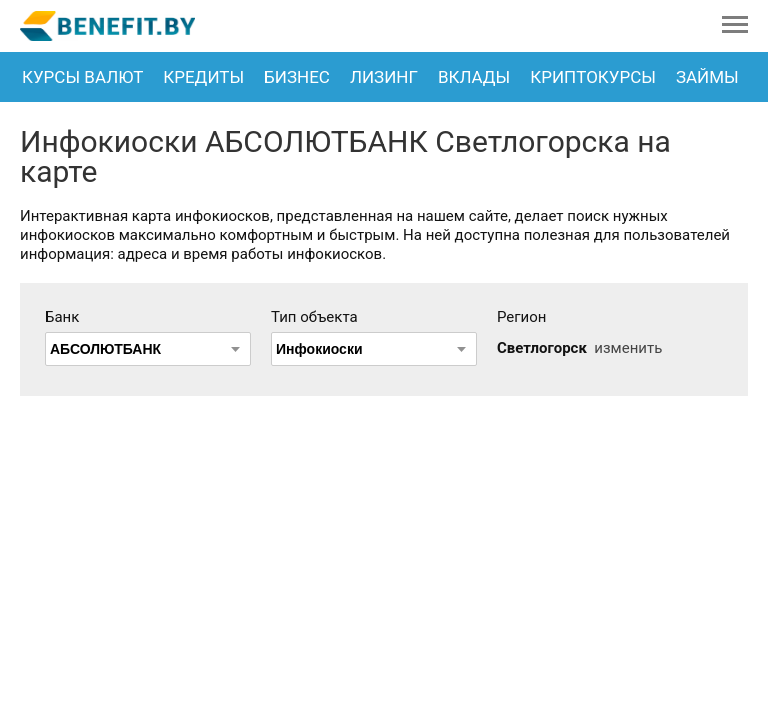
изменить (628, 348)
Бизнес (297, 77)
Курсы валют (82, 77)
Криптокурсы (593, 77)
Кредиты (203, 77)
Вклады (474, 77)
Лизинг (384, 77)
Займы (707, 77)
